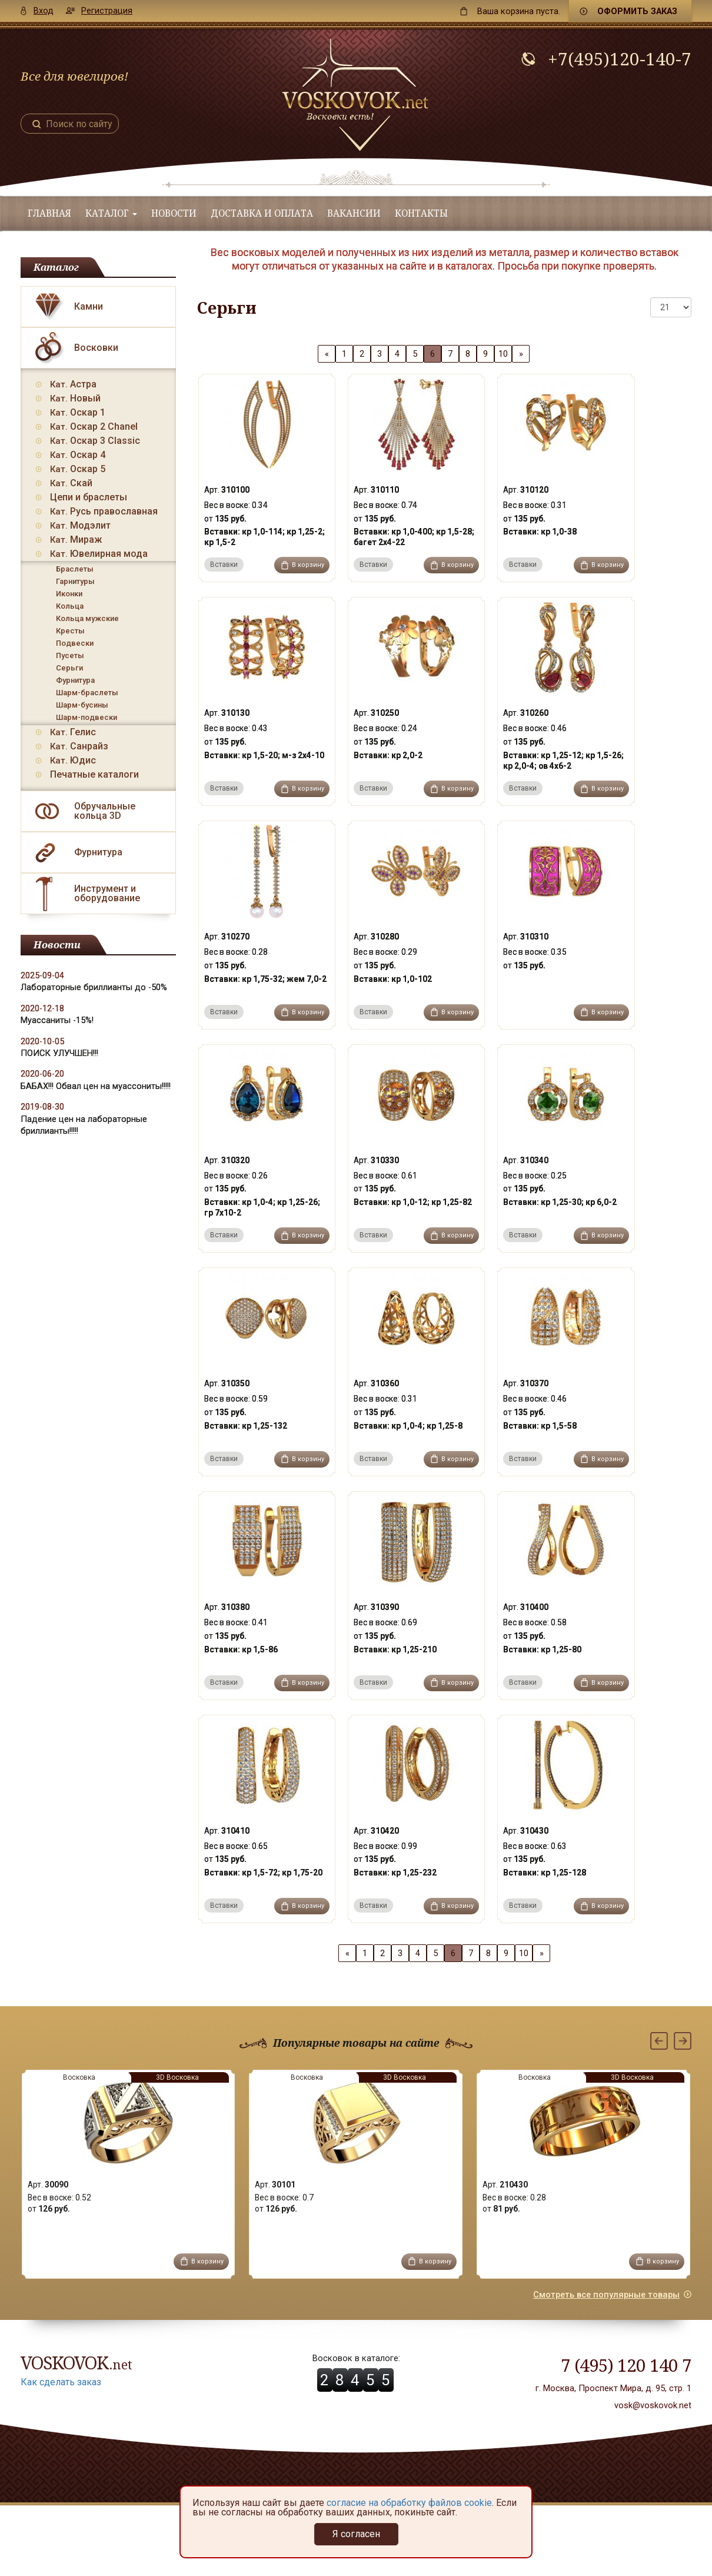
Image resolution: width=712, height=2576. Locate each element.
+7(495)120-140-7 (619, 59)
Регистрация (106, 10)
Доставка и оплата (262, 213)
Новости (174, 213)
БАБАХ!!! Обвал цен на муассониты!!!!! (96, 1086)
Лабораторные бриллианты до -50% (94, 987)
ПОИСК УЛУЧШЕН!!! (59, 1053)
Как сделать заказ (61, 2382)
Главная (49, 213)
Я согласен (356, 2534)
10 (503, 353)
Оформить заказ (637, 11)
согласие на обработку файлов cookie (409, 2502)
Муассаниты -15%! (57, 1020)
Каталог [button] (111, 213)
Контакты (421, 213)
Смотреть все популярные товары (606, 2294)
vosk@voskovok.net (652, 2405)
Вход (44, 10)
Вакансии (354, 213)
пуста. (518, 11)
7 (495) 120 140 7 (626, 2365)
